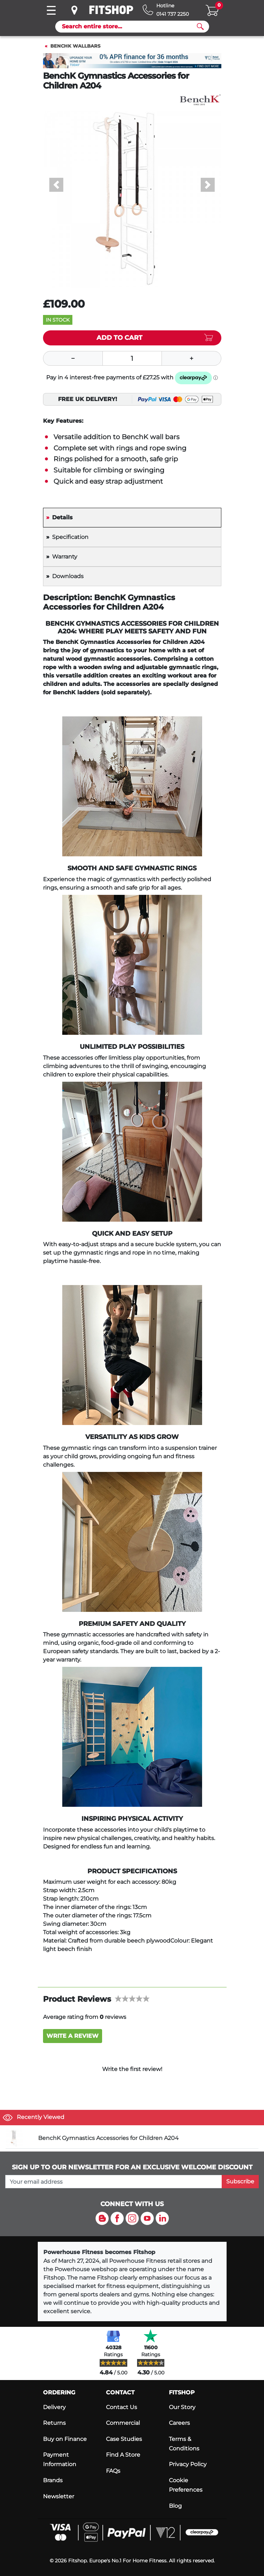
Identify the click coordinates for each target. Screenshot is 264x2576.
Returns (54, 2423)
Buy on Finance (65, 2439)
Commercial (123, 2423)
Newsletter (58, 2496)
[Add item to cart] (132, 337)
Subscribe (240, 2181)
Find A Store (123, 2454)
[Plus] (191, 358)
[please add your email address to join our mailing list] (113, 2181)
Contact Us (121, 2407)
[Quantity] (132, 358)
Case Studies (124, 2439)
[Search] (129, 27)
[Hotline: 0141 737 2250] (166, 10)
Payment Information (59, 2459)
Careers (179, 2423)
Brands (53, 2480)
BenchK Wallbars (75, 46)
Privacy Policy (188, 2464)
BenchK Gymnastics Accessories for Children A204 (108, 2138)
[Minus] (72, 358)
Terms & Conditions (184, 2444)
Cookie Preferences (185, 2485)
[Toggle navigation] (51, 10)
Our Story (182, 2407)
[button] (56, 184)
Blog (175, 2506)
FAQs (113, 2471)
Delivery (54, 2407)
